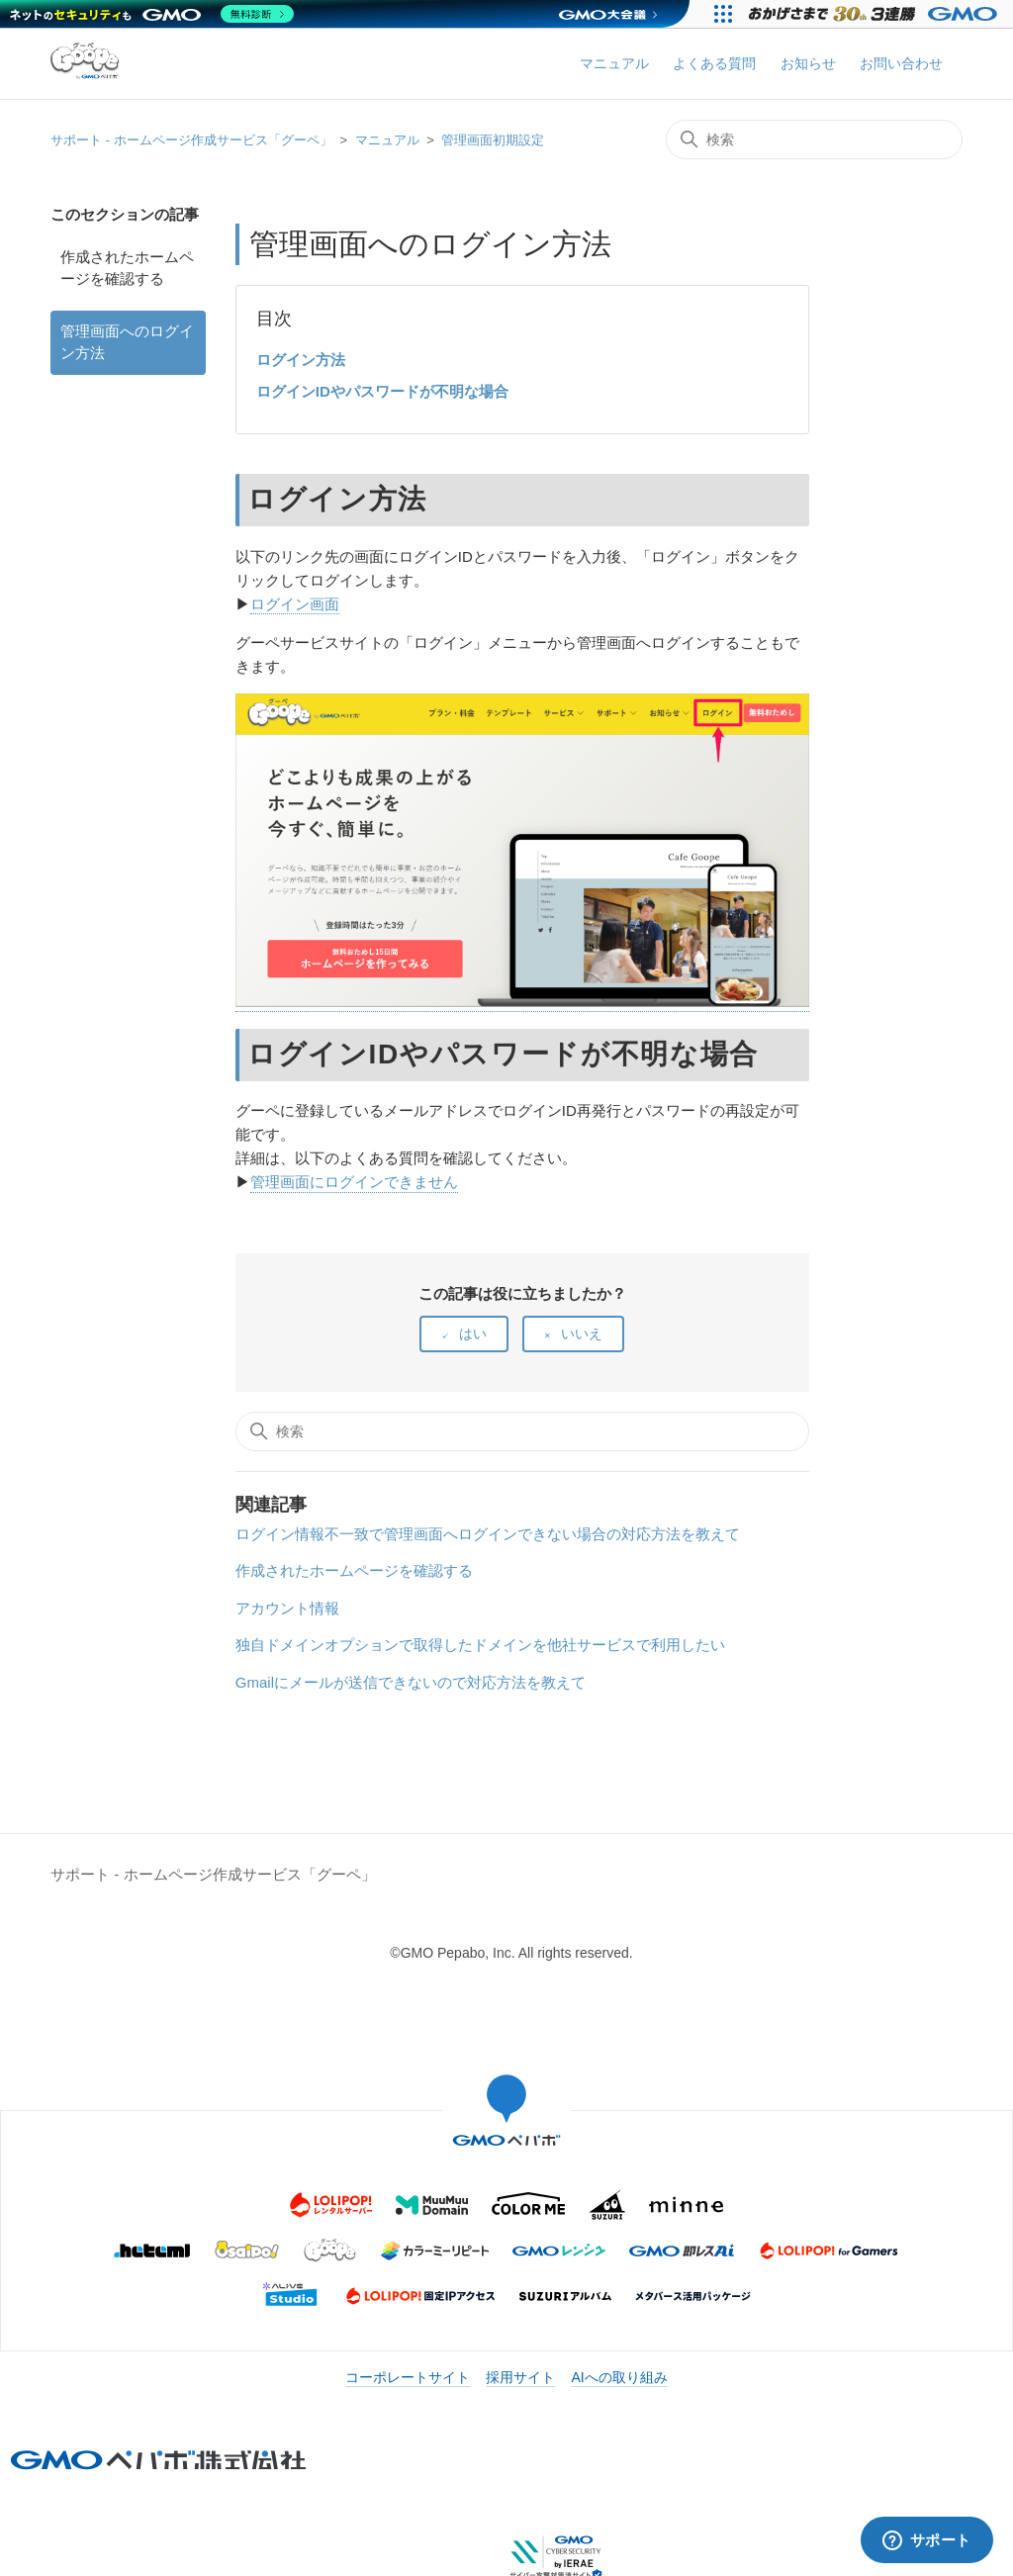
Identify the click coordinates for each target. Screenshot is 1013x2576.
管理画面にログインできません (354, 1181)
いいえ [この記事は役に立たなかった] (581, 1333)
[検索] (814, 139)
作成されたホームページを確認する (127, 268)
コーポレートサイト (407, 2377)
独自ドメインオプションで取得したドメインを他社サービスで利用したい (480, 1644)
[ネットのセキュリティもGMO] (152, 14)
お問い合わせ (901, 63)
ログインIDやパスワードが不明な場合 (382, 391)
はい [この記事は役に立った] (473, 1333)
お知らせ (808, 63)
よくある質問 (714, 63)
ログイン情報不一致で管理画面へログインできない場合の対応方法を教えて (487, 1533)
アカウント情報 (287, 1608)
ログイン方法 (300, 359)
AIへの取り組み (619, 2377)
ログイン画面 (294, 604)
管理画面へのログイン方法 (127, 342)
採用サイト (520, 2377)
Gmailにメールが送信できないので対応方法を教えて (410, 1682)
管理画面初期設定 (492, 140)
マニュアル (614, 63)
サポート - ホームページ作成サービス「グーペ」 (191, 140)
